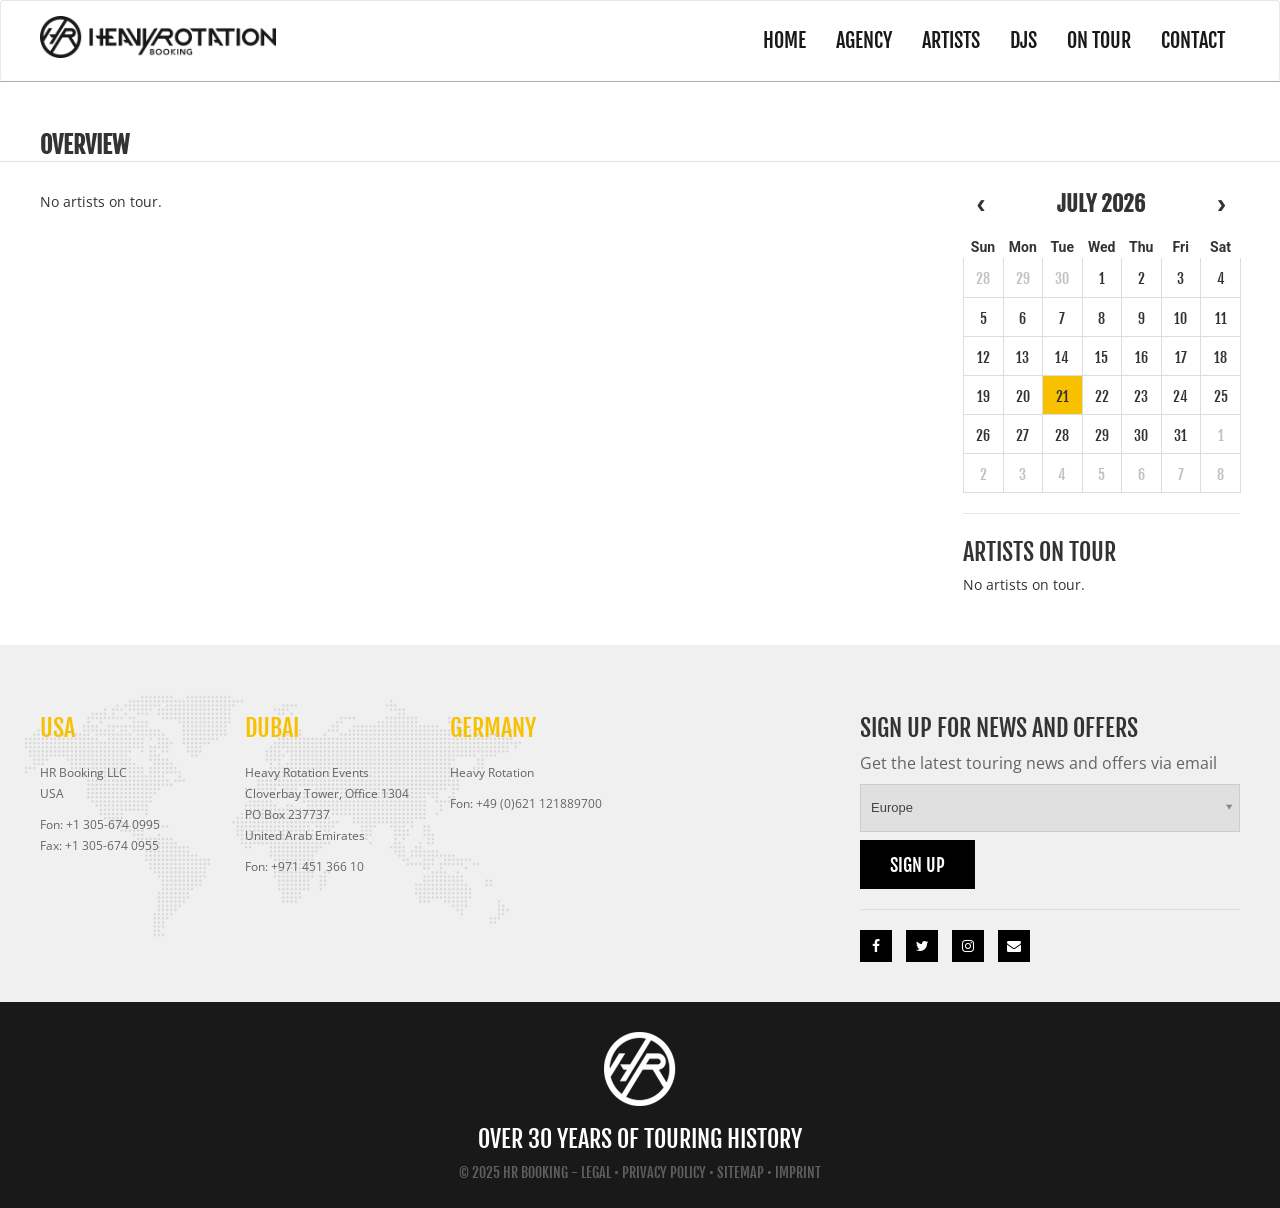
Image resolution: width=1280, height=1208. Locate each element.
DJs (1023, 40)
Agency (864, 40)
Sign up (917, 865)
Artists (951, 40)
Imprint (798, 1172)
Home (784, 40)
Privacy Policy (664, 1172)
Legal (596, 1172)
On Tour (1099, 40)
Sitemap (740, 1172)
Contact (1193, 40)
